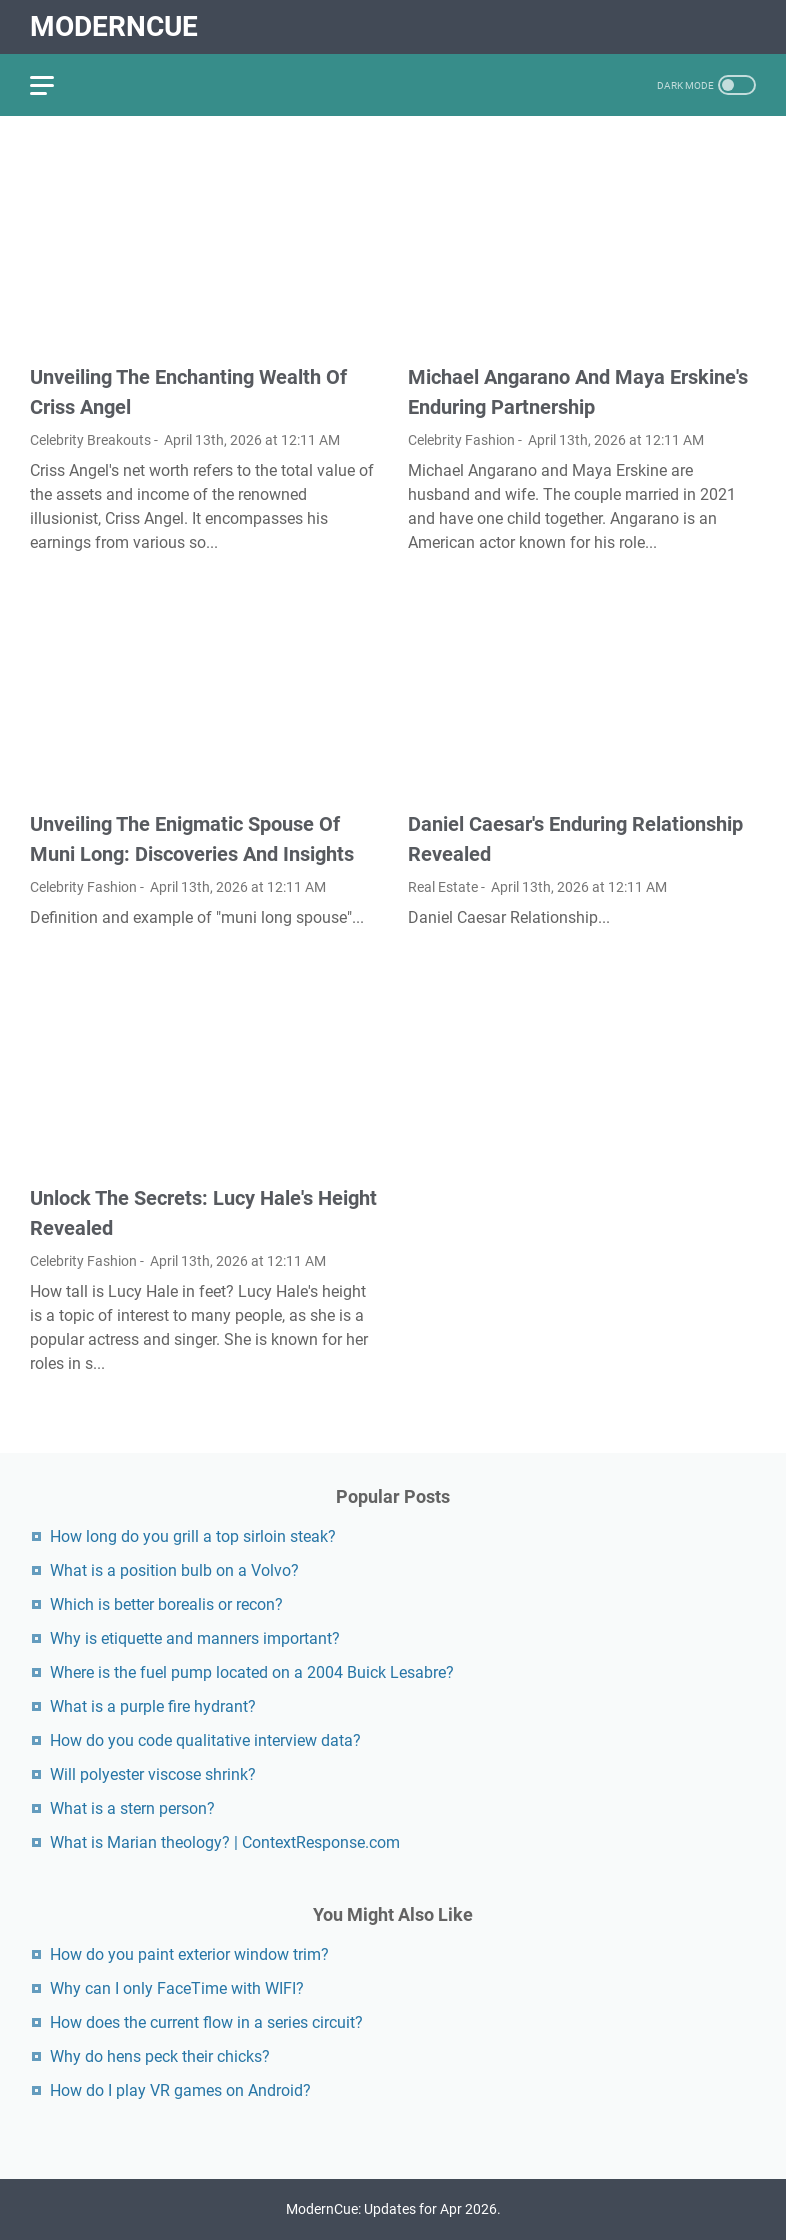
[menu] (54, 85)
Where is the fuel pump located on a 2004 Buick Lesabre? (252, 1672)
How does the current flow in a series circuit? (206, 2022)
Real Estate (443, 887)
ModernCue (114, 26)
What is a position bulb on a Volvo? (174, 1570)
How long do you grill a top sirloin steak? (193, 1536)
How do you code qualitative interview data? (205, 1740)
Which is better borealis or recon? (166, 1604)
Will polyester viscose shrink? (153, 1774)
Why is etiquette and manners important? (195, 1638)
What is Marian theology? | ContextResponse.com (225, 1842)
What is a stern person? (132, 1808)
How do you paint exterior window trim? (189, 1954)
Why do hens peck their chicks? (160, 2056)
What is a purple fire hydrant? (153, 1706)
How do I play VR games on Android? (180, 2090)
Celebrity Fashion (461, 440)
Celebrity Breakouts (90, 440)
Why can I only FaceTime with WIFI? (177, 1988)
